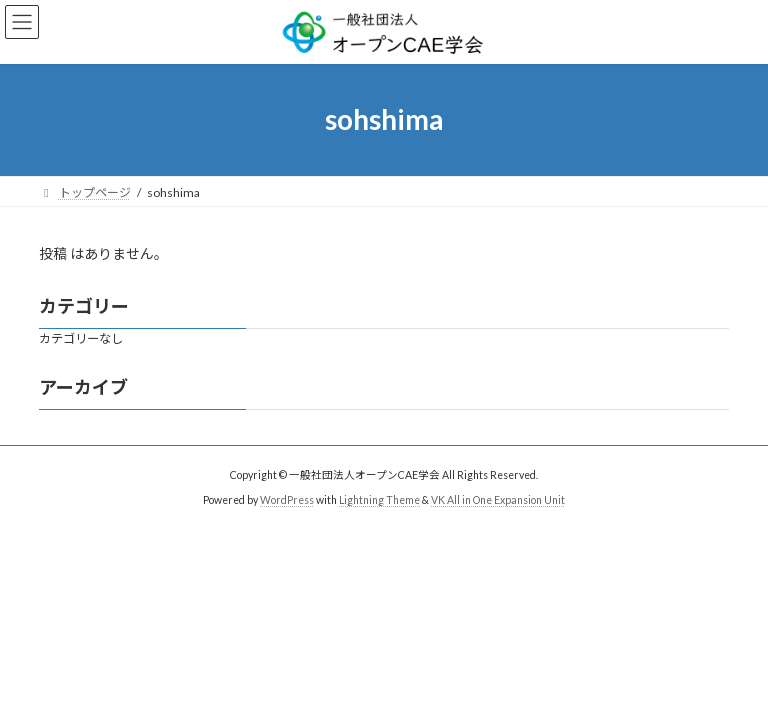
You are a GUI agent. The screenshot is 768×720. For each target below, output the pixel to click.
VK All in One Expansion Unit (498, 500)
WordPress (287, 500)
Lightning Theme (379, 500)
